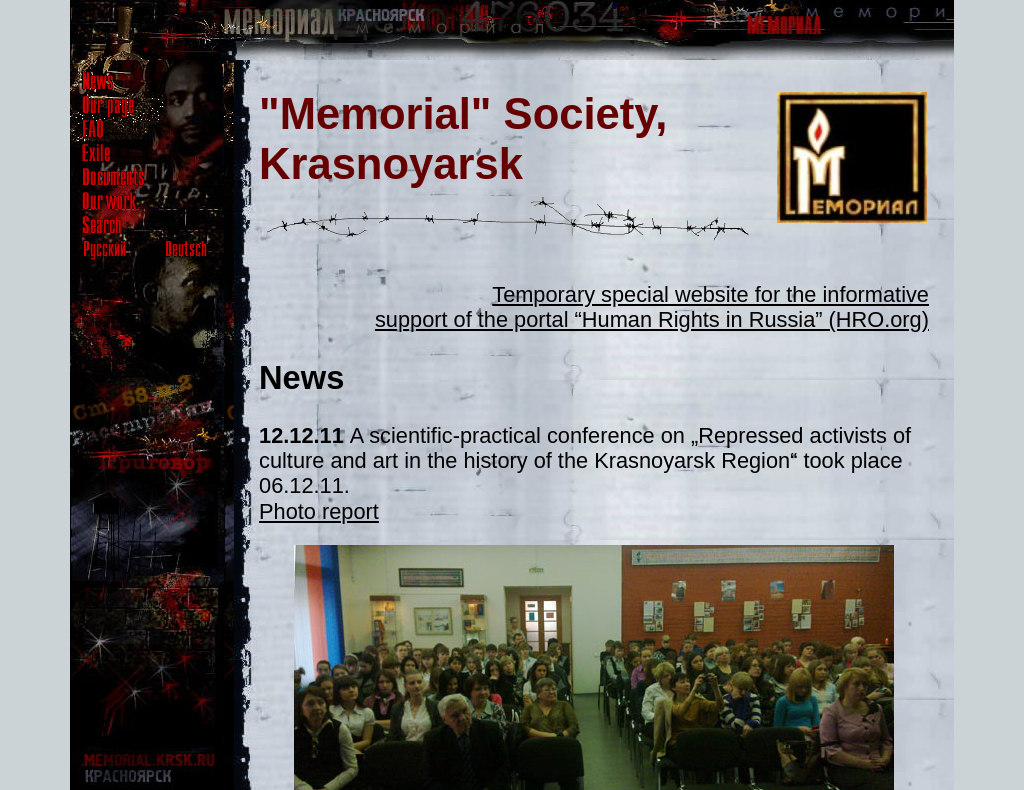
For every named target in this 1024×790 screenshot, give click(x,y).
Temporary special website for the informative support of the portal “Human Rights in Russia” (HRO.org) (652, 307)
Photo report (319, 511)
